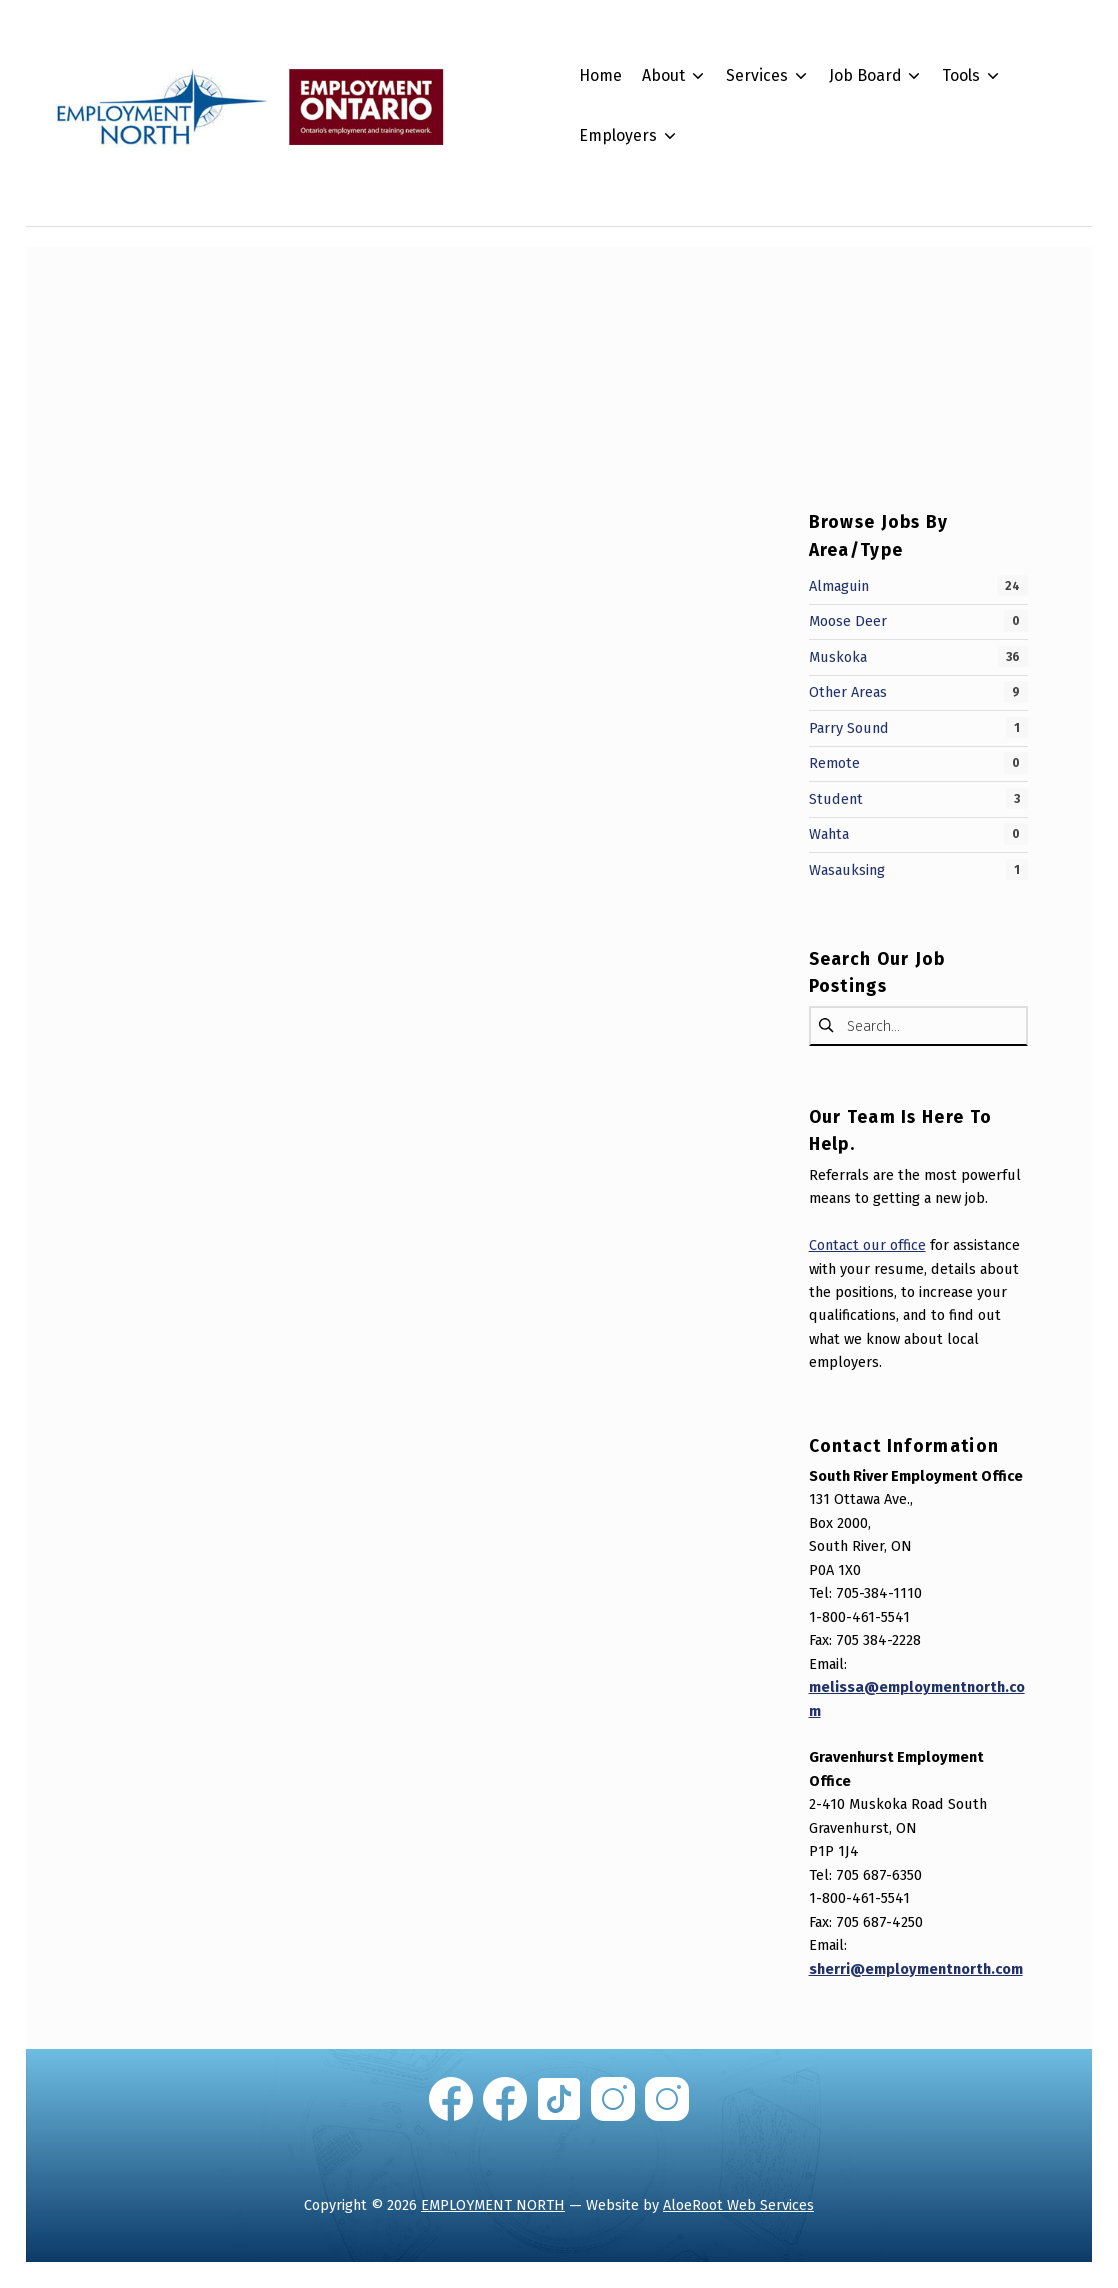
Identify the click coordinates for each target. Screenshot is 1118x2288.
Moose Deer (848, 621)
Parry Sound (849, 728)
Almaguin (839, 586)
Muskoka (838, 657)
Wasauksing (847, 870)
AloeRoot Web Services (738, 2205)
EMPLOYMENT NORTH (493, 2205)
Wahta (829, 834)
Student (836, 799)
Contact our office (867, 1245)
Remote (834, 763)
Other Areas (848, 692)
